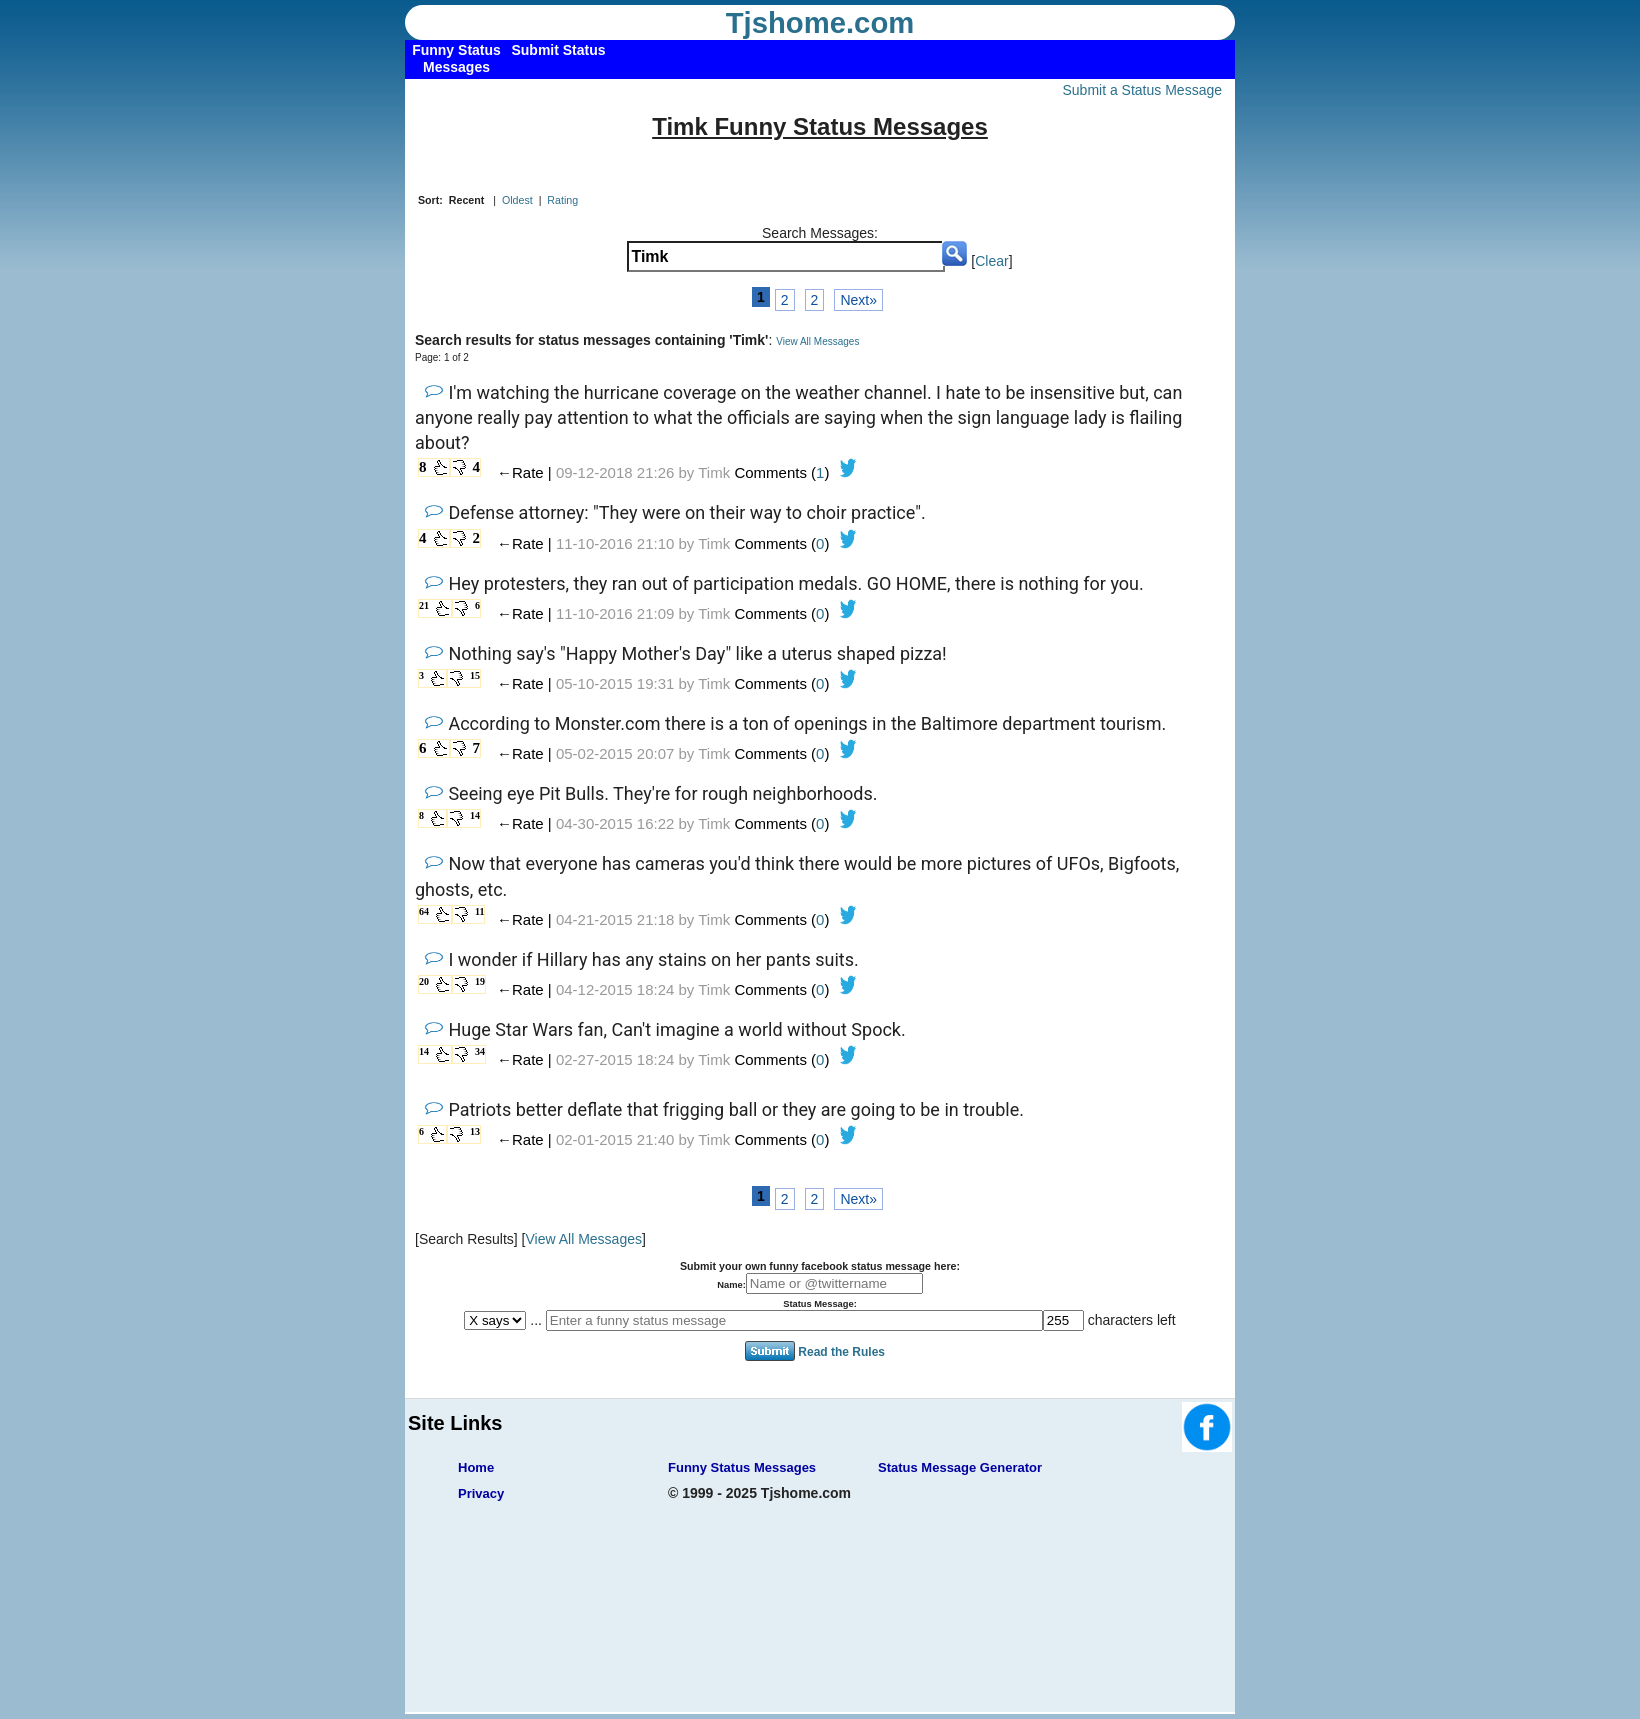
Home (476, 1467)
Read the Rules (841, 1352)
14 (475, 815)
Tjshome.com (820, 23)
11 (479, 911)
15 (475, 675)
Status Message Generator (960, 1467)
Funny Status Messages (742, 1467)
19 (480, 981)
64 (424, 911)
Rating (562, 200)
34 (480, 1051)
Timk (714, 472)
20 (424, 981)
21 (424, 605)
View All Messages (817, 341)
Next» (858, 300)
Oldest (517, 200)
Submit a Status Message (1142, 90)
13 (475, 1131)
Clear (991, 261)
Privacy (481, 1493)
